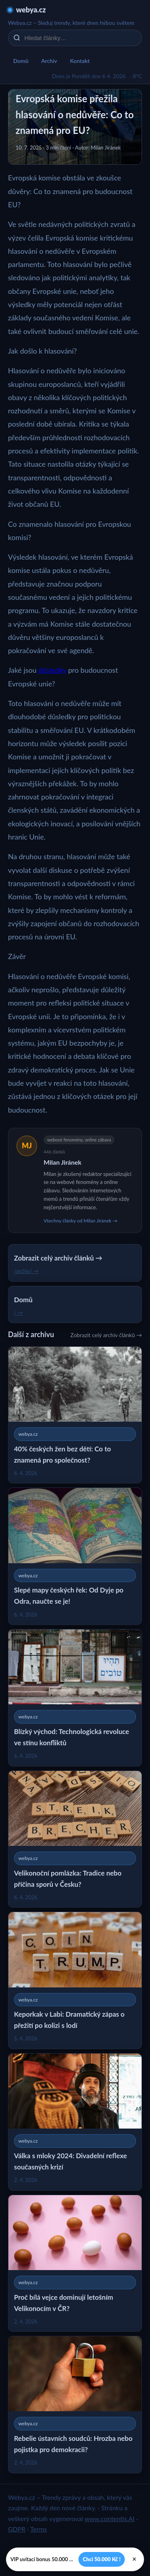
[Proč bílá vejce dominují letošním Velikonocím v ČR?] (75, 2263)
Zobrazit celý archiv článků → (106, 1335)
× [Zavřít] (134, 2559)
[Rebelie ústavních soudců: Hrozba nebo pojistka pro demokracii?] (75, 2404)
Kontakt (80, 60)
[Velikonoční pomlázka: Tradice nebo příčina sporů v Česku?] (75, 1839)
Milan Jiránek (63, 1162)
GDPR (17, 2529)
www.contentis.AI (109, 2518)
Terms (38, 2529)
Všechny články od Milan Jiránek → (81, 1221)
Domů (20, 60)
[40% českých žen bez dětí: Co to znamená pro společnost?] (75, 1415)
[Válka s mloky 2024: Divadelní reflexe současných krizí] (75, 2122)
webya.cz (31, 9)
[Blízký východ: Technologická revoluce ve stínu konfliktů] (75, 1697)
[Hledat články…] (80, 38)
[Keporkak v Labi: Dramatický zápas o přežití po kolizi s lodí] (75, 1980)
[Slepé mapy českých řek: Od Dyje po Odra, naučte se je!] (75, 1556)
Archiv (49, 60)
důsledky (52, 670)
